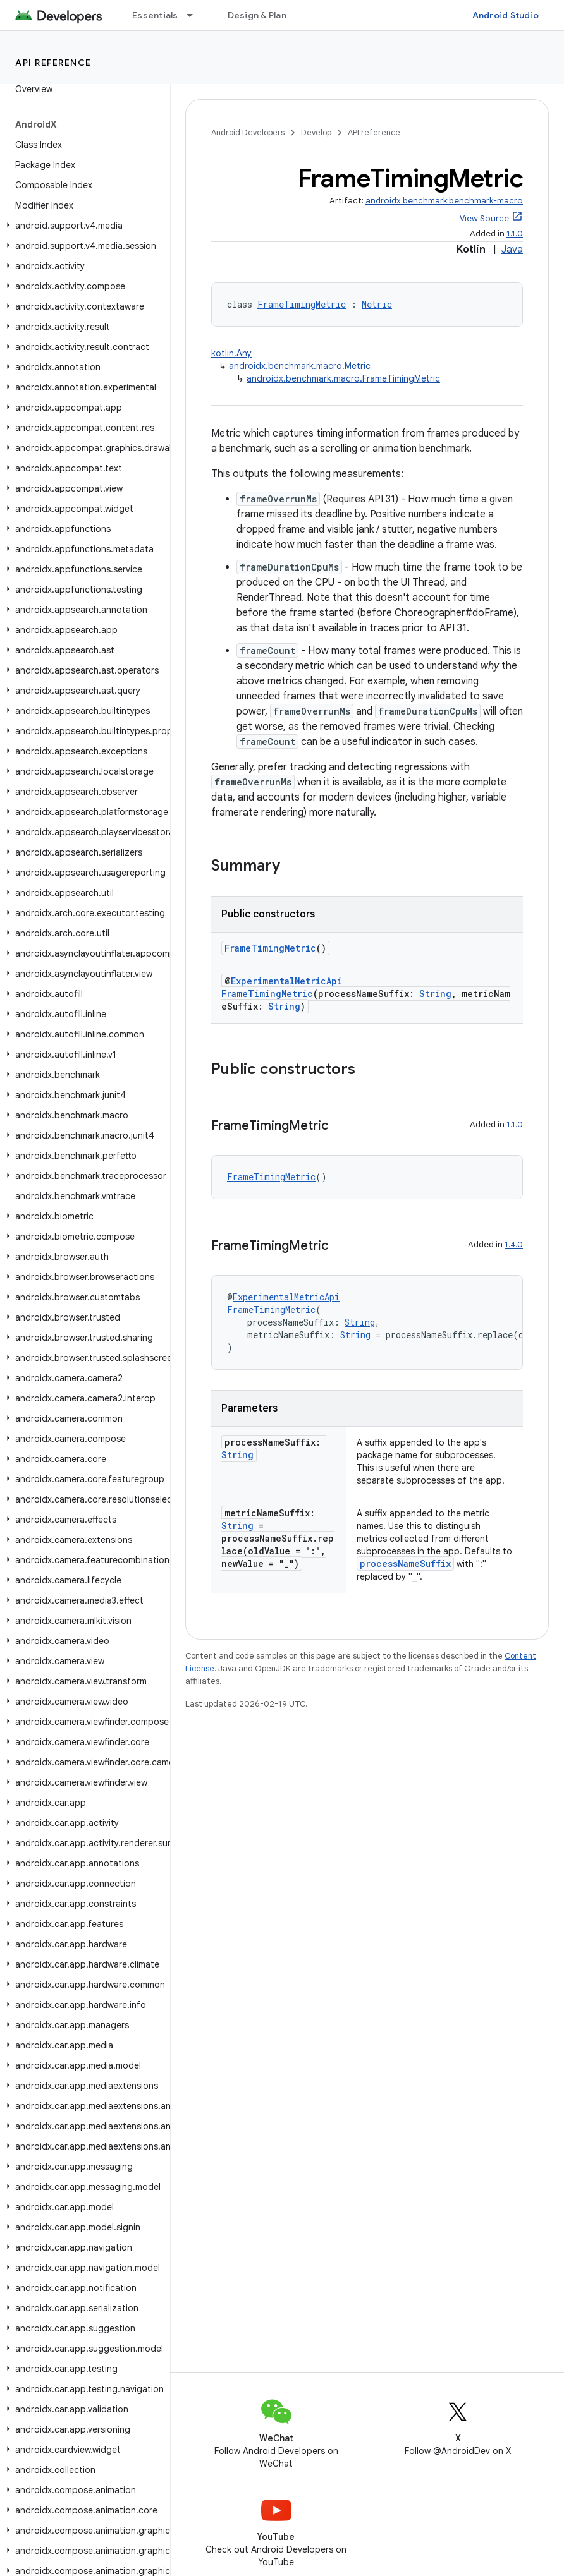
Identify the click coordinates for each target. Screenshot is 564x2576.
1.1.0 (514, 233)
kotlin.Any (231, 353)
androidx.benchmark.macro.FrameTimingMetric (343, 378)
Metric (377, 304)
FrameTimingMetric (301, 304)
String (435, 994)
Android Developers (248, 132)
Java (512, 249)
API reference (53, 62)
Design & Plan (257, 15)
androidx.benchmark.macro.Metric (300, 366)
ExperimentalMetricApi (286, 981)
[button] (82, 225)
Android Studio (505, 15)
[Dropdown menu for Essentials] (195, 15)
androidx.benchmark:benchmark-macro (444, 200)
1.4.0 (514, 1244)
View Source (484, 218)
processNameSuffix (405, 1563)
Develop (316, 132)
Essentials (155, 15)
